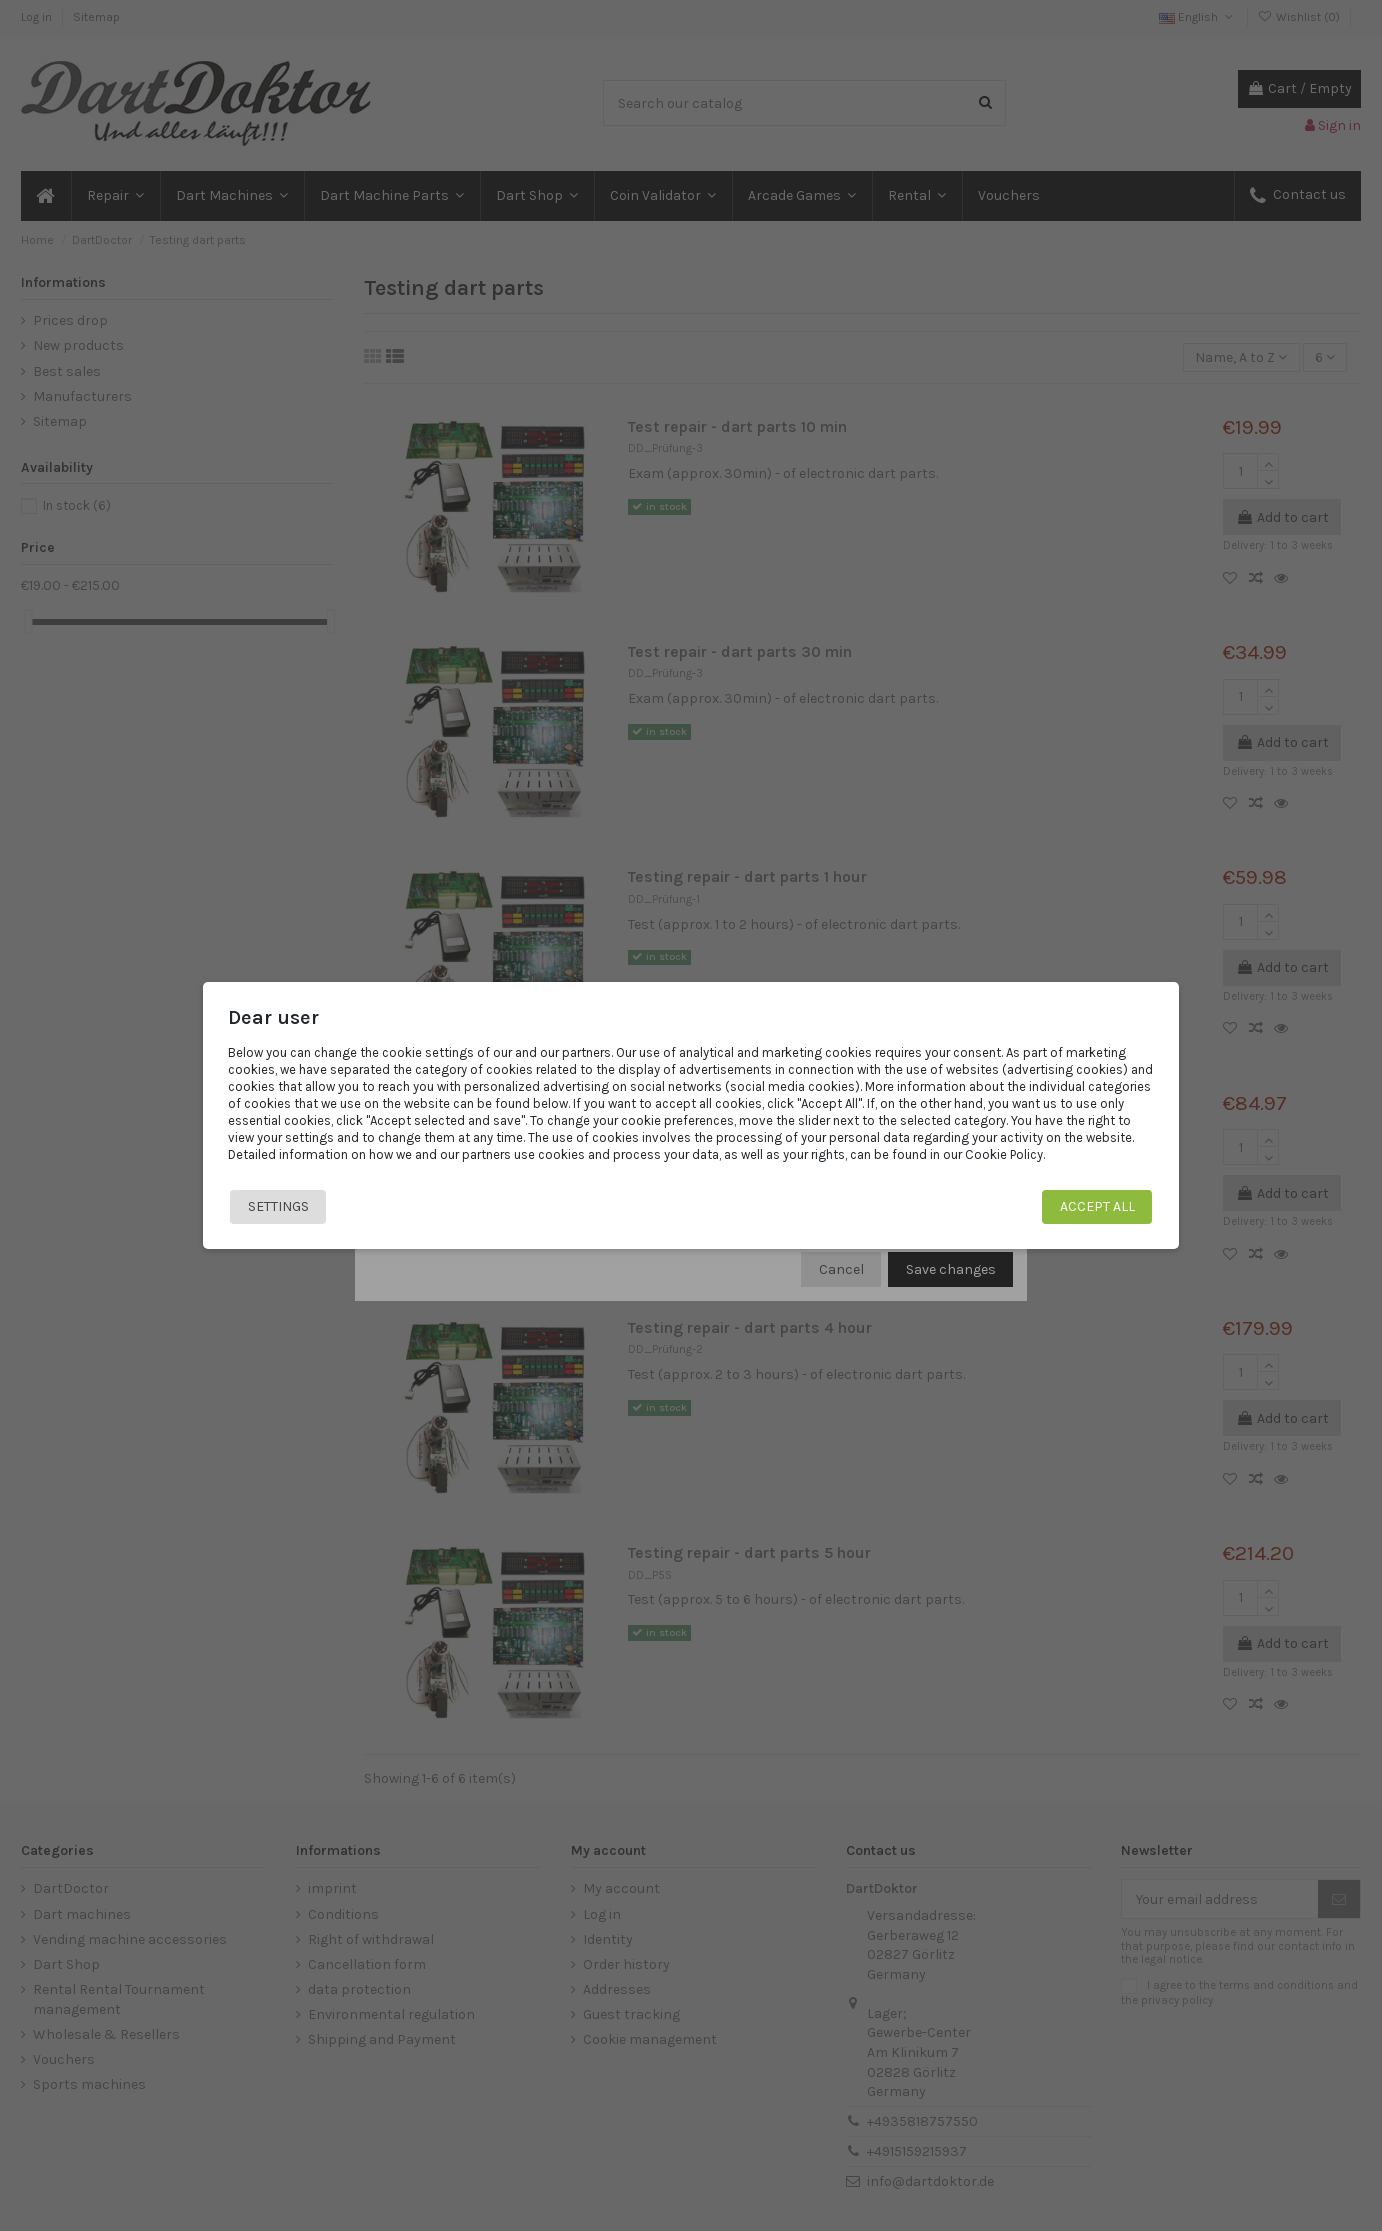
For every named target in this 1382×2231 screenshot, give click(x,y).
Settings (278, 1206)
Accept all (1097, 1206)
